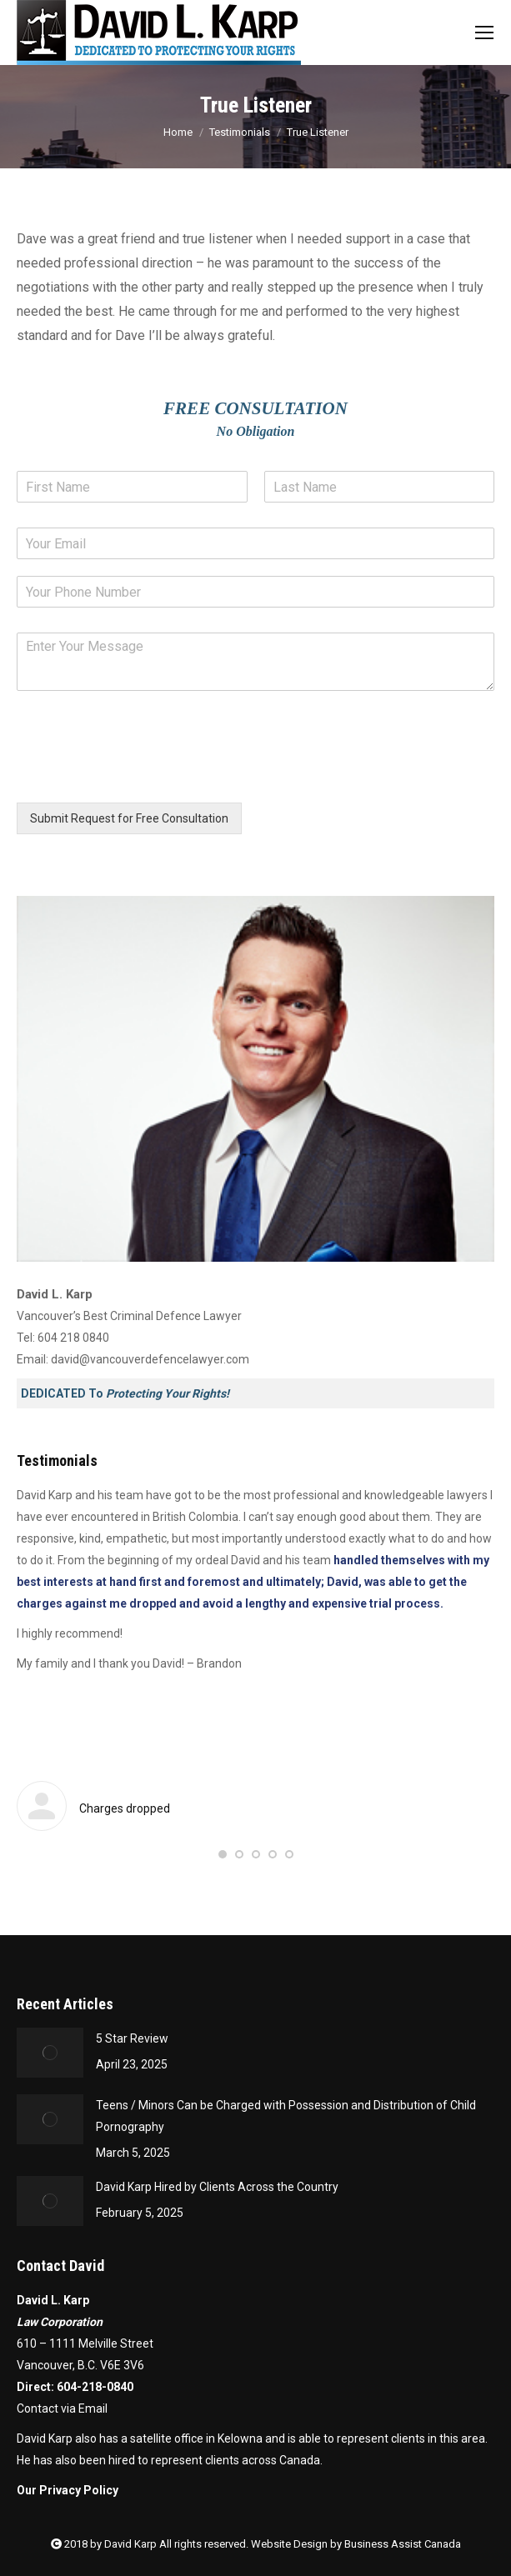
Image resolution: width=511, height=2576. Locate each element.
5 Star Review (132, 2038)
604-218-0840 (95, 2386)
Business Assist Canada (402, 2544)
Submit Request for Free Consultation (129, 818)
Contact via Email (62, 2408)
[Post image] (50, 2053)
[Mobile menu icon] (484, 33)
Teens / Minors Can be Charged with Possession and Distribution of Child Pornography (286, 2115)
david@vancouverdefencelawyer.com (150, 1359)
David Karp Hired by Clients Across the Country (217, 2186)
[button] (222, 1854)
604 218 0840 (73, 1337)
